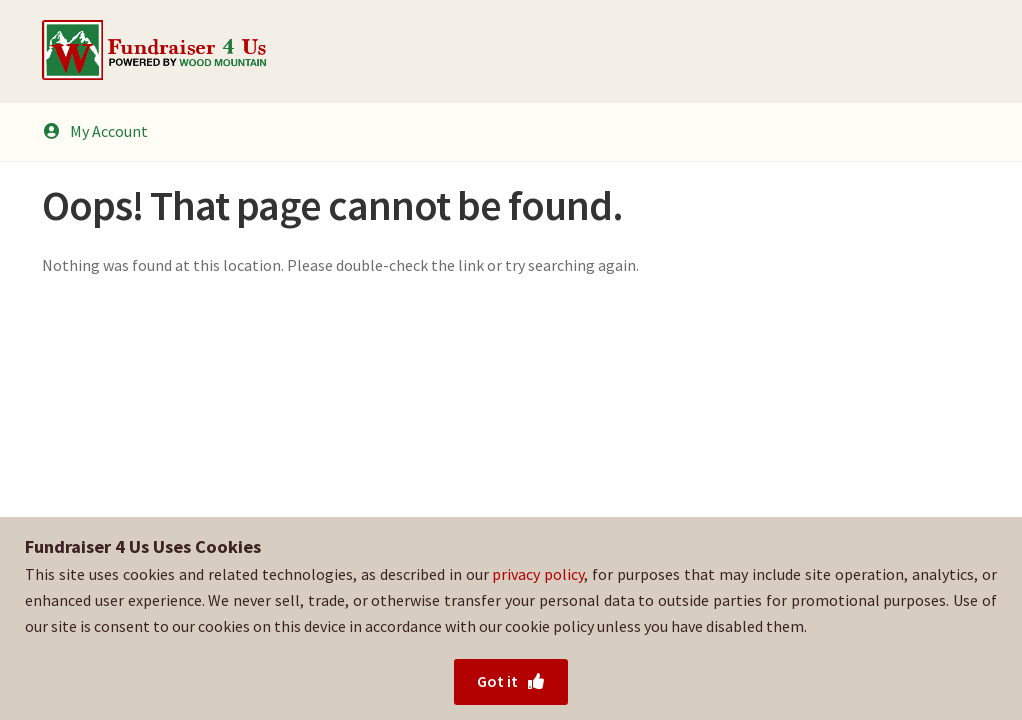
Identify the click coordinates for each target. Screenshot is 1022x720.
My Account (95, 131)
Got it (511, 681)
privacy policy (538, 574)
